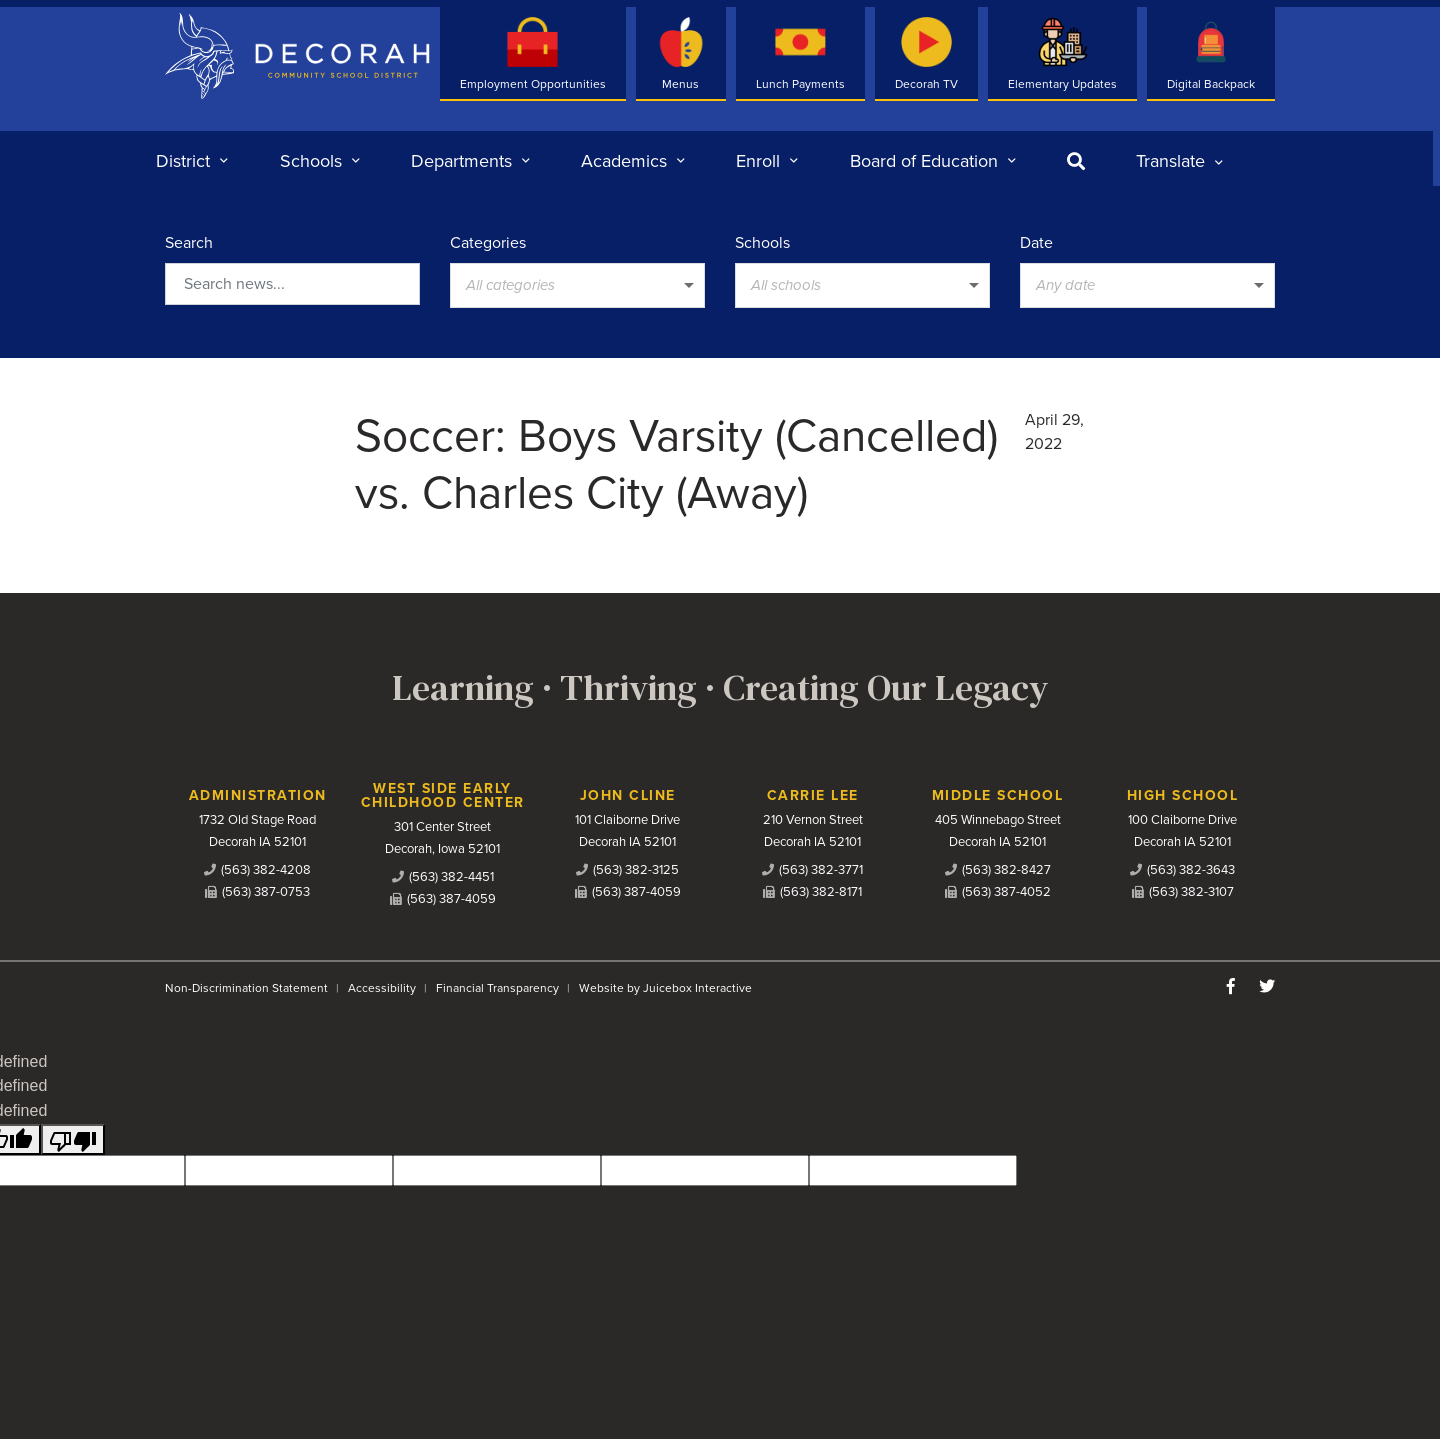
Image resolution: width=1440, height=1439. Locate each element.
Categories (488, 243)
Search (189, 243)
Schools (762, 243)
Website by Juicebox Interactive (665, 988)
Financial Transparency (497, 988)
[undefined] (73, 1139)
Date (1036, 243)
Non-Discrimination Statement (246, 988)
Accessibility (382, 988)
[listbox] (1179, 161)
